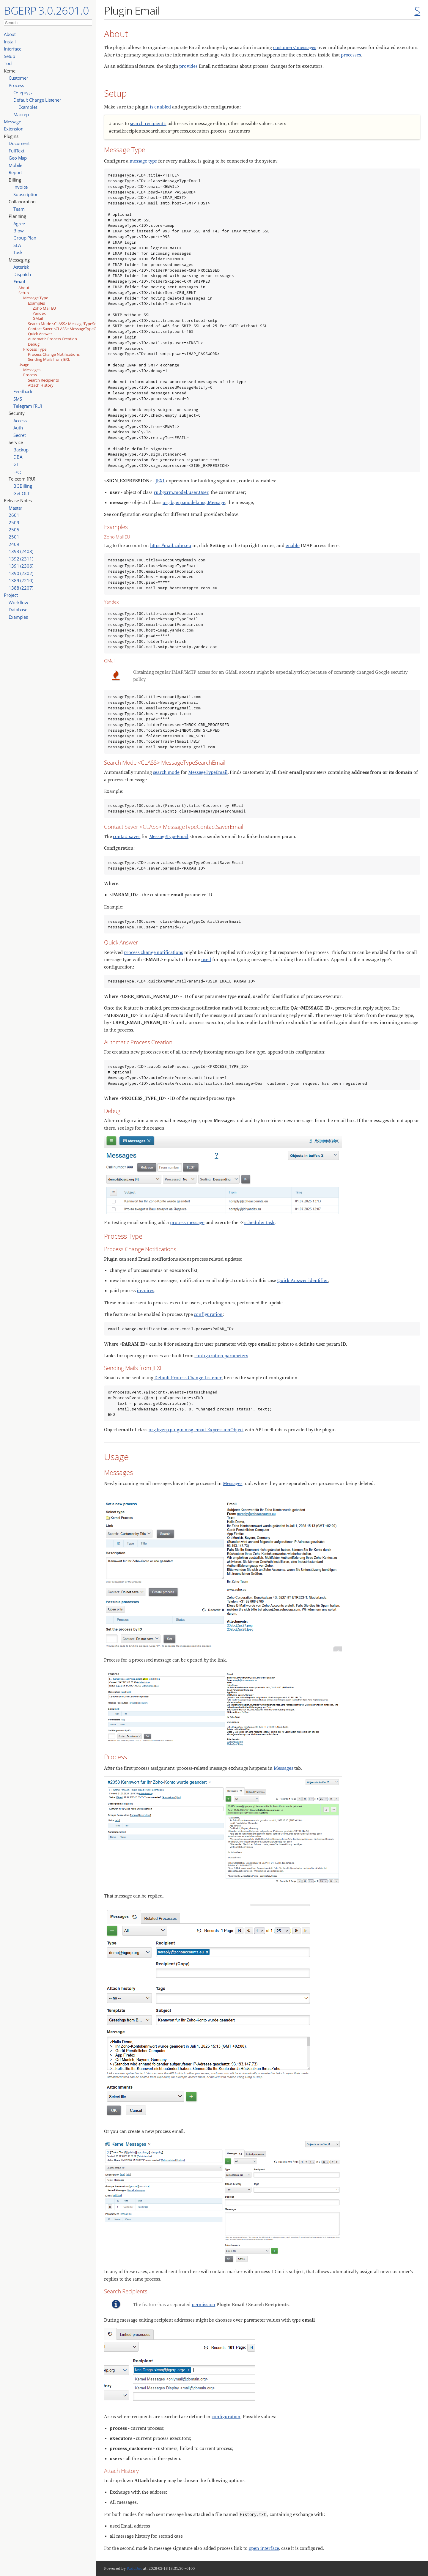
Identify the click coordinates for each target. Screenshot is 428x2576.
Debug (34, 344)
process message (187, 1222)
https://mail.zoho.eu (170, 545)
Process (16, 85)
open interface (264, 2548)
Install (10, 42)
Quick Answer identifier (302, 1280)
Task (17, 252)
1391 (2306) (21, 566)
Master (15, 508)
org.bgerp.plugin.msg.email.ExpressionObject (196, 1429)
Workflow (18, 602)
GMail (38, 318)
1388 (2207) (21, 588)
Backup (20, 450)
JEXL (160, 481)
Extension (13, 129)
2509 (14, 522)
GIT (16, 464)
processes (351, 55)
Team (18, 209)
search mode (166, 772)
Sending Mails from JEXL (49, 359)
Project (11, 595)
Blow (18, 231)
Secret (19, 435)
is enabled (160, 107)
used (206, 959)
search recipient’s (148, 123)
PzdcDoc (134, 2568)
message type (143, 161)
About (10, 34)
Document (19, 143)
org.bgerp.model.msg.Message (194, 502)
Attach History (41, 385)
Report (15, 172)
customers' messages (294, 47)
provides (188, 66)
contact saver (126, 836)
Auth (18, 428)
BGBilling (22, 486)
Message (12, 122)
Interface (12, 49)
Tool (8, 63)
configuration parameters (221, 1355)
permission (203, 2304)
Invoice (20, 187)
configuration (208, 1314)
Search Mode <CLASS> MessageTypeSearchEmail (71, 323)
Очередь (22, 92)
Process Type (34, 349)
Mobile (15, 165)
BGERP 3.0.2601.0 (46, 10)
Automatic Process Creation (52, 338)
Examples (28, 107)
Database (18, 609)
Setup (9, 56)
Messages (31, 369)
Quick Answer (40, 333)
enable (293, 545)
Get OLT (21, 493)
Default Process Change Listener (187, 1377)
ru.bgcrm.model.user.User (181, 492)
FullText (16, 151)
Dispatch (22, 274)
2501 (14, 537)
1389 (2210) (21, 580)
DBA (17, 457)
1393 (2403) (21, 551)
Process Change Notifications (54, 354)
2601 (14, 515)
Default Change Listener (37, 100)
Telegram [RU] (27, 406)
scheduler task (259, 1222)
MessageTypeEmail (208, 772)
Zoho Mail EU (44, 308)
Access (19, 420)
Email (19, 281)
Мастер (21, 114)
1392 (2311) (21, 559)
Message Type (35, 297)
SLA (17, 245)
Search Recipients (43, 380)
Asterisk (21, 267)
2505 (14, 530)
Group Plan (24, 238)
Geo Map (18, 158)
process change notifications (153, 952)
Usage (23, 364)
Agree (19, 223)
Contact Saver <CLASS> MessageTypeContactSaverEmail (77, 328)
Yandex (39, 313)
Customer (18, 78)
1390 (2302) (21, 573)
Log (17, 471)
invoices (145, 1290)
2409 (14, 544)
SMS (17, 399)
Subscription (25, 194)
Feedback (22, 391)
